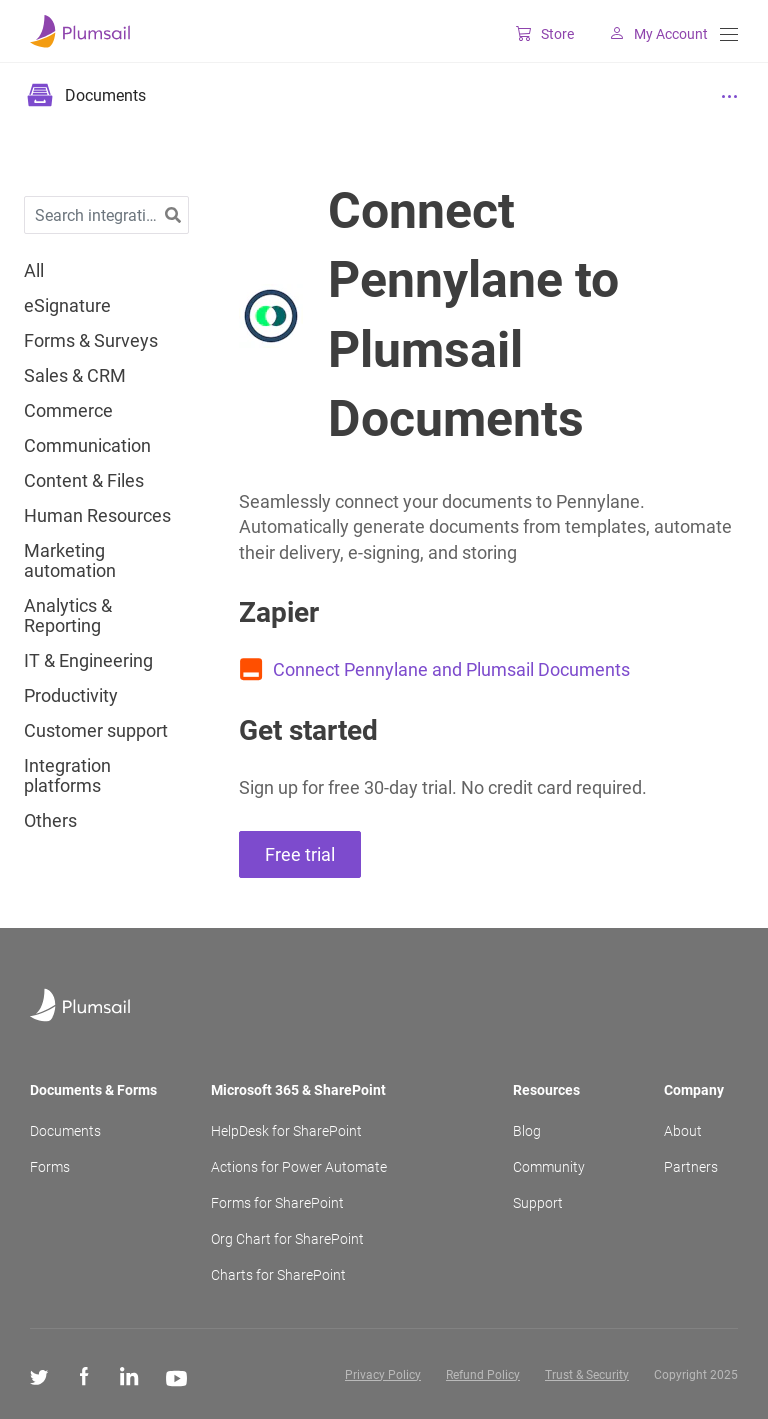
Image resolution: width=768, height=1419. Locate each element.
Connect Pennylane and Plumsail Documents (451, 669)
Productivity (71, 696)
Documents (65, 1131)
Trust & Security (587, 1375)
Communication (87, 446)
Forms (50, 1167)
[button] (173, 215)
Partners (691, 1167)
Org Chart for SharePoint (287, 1239)
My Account (650, 34)
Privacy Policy (383, 1375)
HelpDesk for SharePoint (286, 1131)
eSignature (67, 306)
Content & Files (84, 481)
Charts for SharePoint (278, 1275)
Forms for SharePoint (277, 1203)
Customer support (96, 731)
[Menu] (729, 34)
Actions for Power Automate (299, 1167)
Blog (527, 1131)
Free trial (300, 854)
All (34, 271)
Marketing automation (70, 561)
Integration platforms (67, 776)
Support (538, 1203)
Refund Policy (483, 1375)
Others (50, 821)
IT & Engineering (88, 661)
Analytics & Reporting (68, 616)
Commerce (68, 411)
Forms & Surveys (91, 341)
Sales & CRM (75, 376)
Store (537, 34)
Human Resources (97, 516)
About (683, 1131)
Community (549, 1167)
